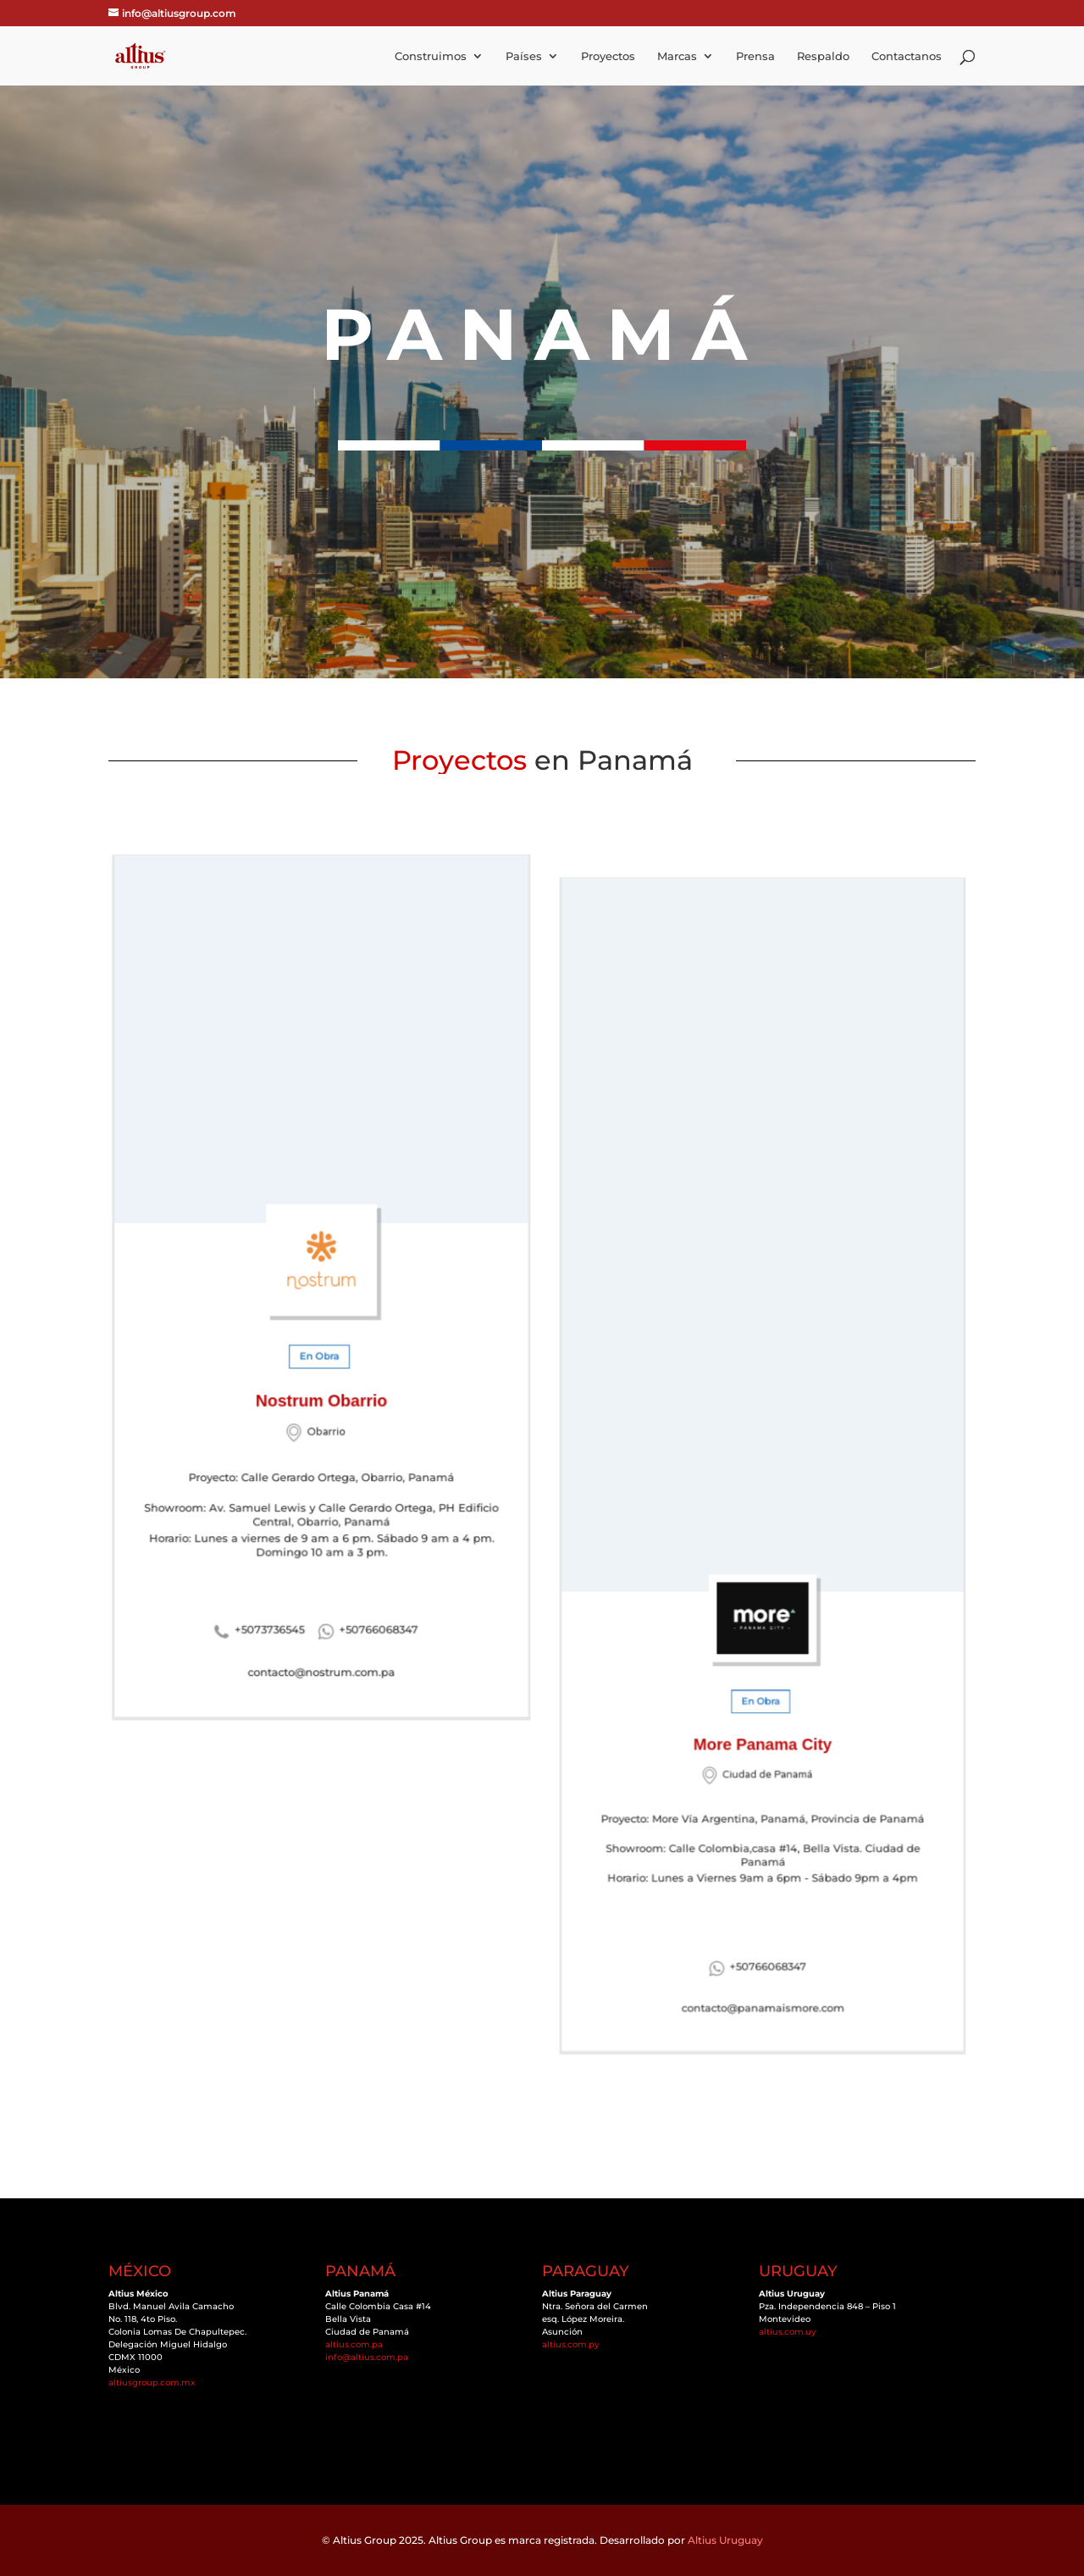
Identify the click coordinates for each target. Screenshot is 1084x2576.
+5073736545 (277, 1578)
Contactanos (906, 56)
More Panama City (763, 1683)
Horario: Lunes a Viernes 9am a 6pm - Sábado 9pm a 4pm (762, 1786)
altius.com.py (571, 2344)
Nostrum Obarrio (322, 1382)
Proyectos (608, 56)
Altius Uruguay (725, 2540)
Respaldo (823, 56)
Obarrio (325, 1409)
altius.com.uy (787, 2331)
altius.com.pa (354, 2344)
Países (524, 56)
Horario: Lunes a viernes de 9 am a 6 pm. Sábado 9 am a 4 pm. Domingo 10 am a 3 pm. (320, 1499)
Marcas (677, 56)
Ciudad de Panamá (766, 1707)
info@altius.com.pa (366, 2357)
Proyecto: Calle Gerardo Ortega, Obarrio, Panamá (321, 1447)
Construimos (431, 56)
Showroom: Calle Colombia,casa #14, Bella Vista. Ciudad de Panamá (762, 1763)
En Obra (320, 1346)
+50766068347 (369, 1578)
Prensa (755, 56)
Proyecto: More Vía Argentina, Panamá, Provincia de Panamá (762, 1740)
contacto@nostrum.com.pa (321, 1614)
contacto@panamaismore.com (762, 1889)
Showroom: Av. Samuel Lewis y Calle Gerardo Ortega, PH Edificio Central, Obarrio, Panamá (321, 1473)
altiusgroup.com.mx (152, 2382)
